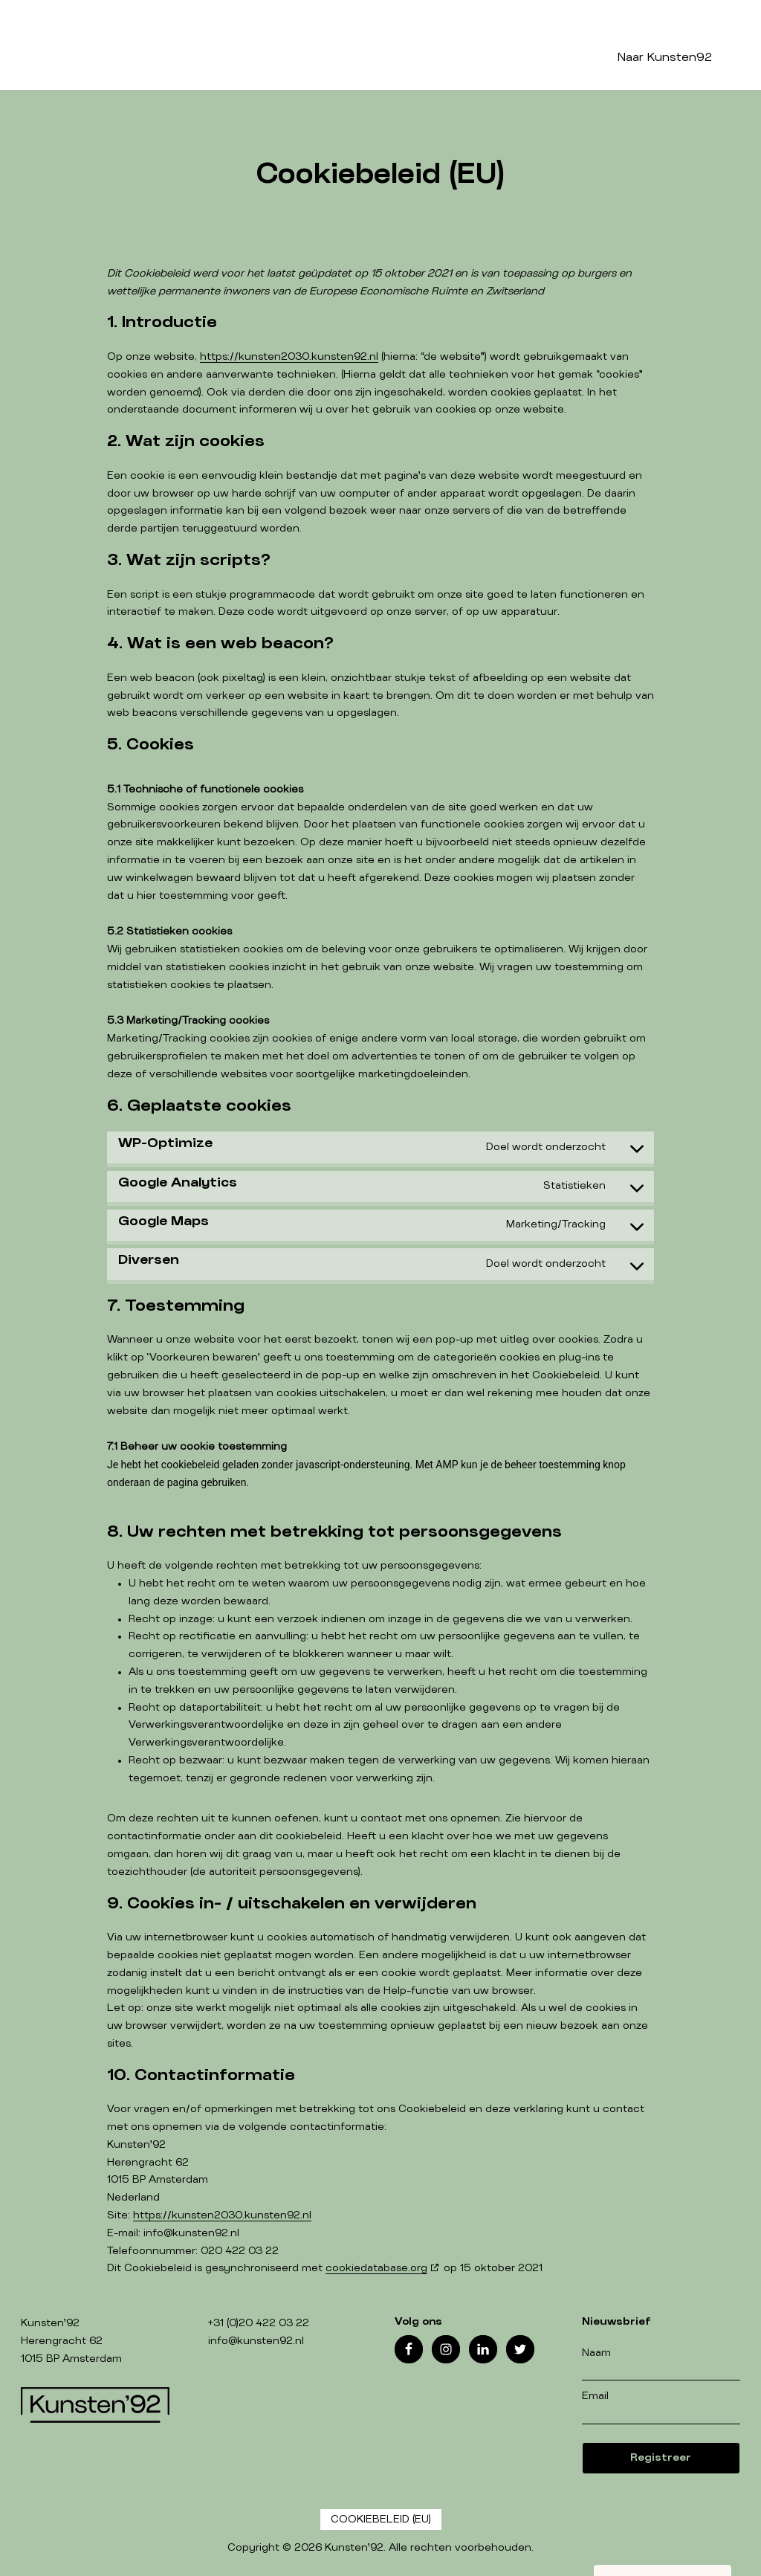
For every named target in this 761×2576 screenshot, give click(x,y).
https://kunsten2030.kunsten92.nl (289, 357)
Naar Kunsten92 (665, 57)
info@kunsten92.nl (256, 2341)
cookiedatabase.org (376, 2268)
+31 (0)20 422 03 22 (258, 2323)
